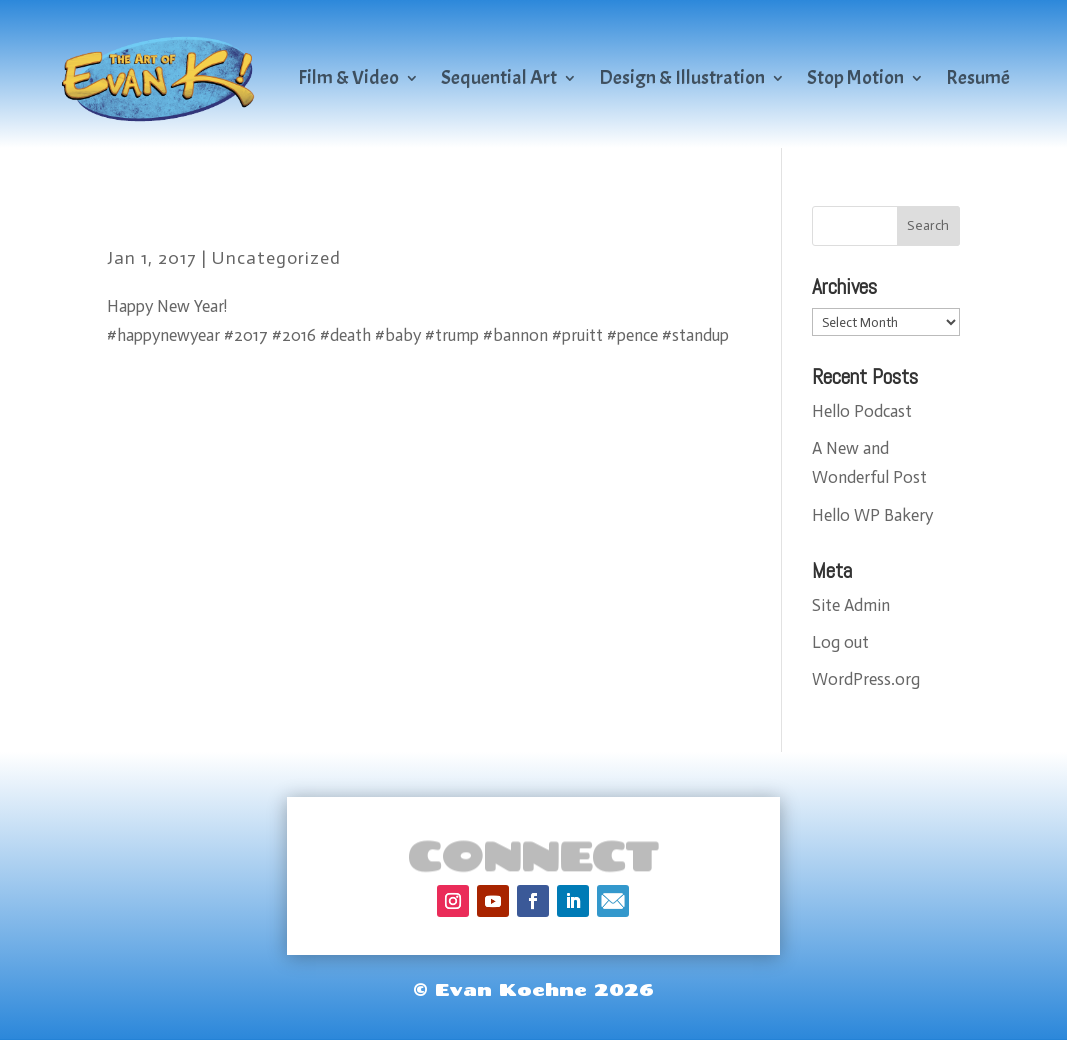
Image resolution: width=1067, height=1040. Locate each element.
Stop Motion (855, 77)
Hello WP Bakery (872, 515)
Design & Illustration (682, 77)
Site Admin (851, 605)
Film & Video (348, 77)
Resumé (978, 77)
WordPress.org (866, 679)
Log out (840, 642)
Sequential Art (499, 77)
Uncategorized (276, 258)
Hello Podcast (862, 411)
